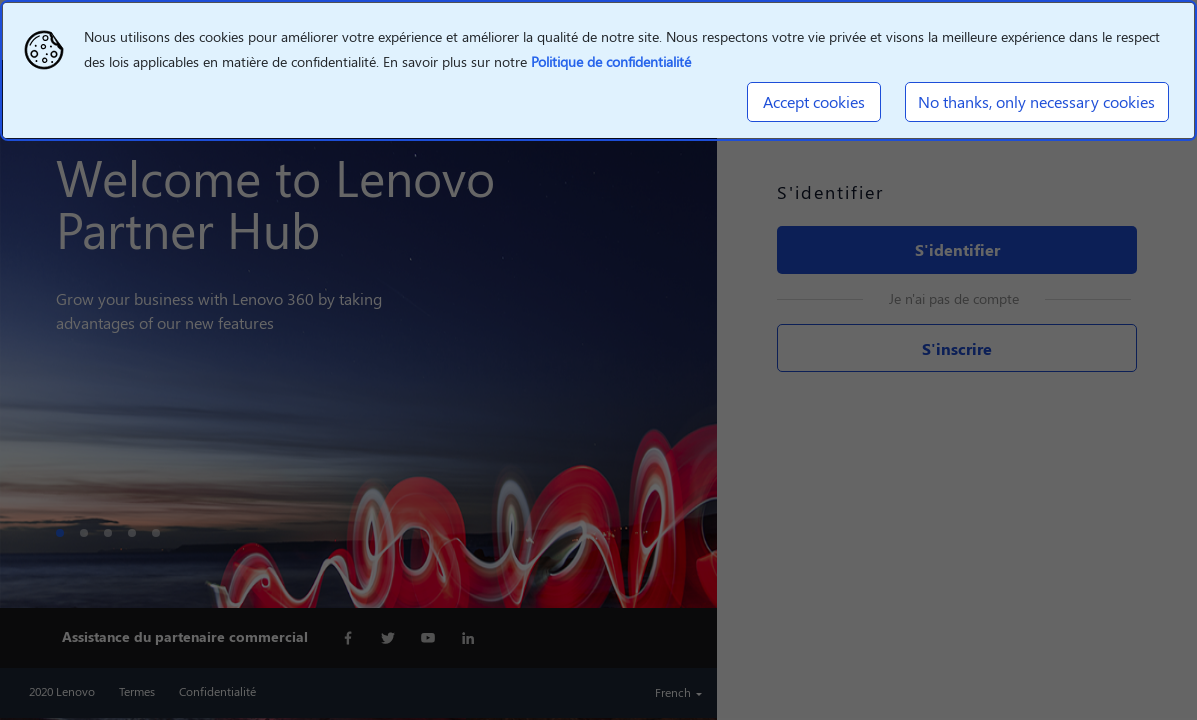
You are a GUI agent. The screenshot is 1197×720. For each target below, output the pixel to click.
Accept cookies (814, 101)
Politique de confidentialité (611, 61)
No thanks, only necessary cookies (1036, 101)
